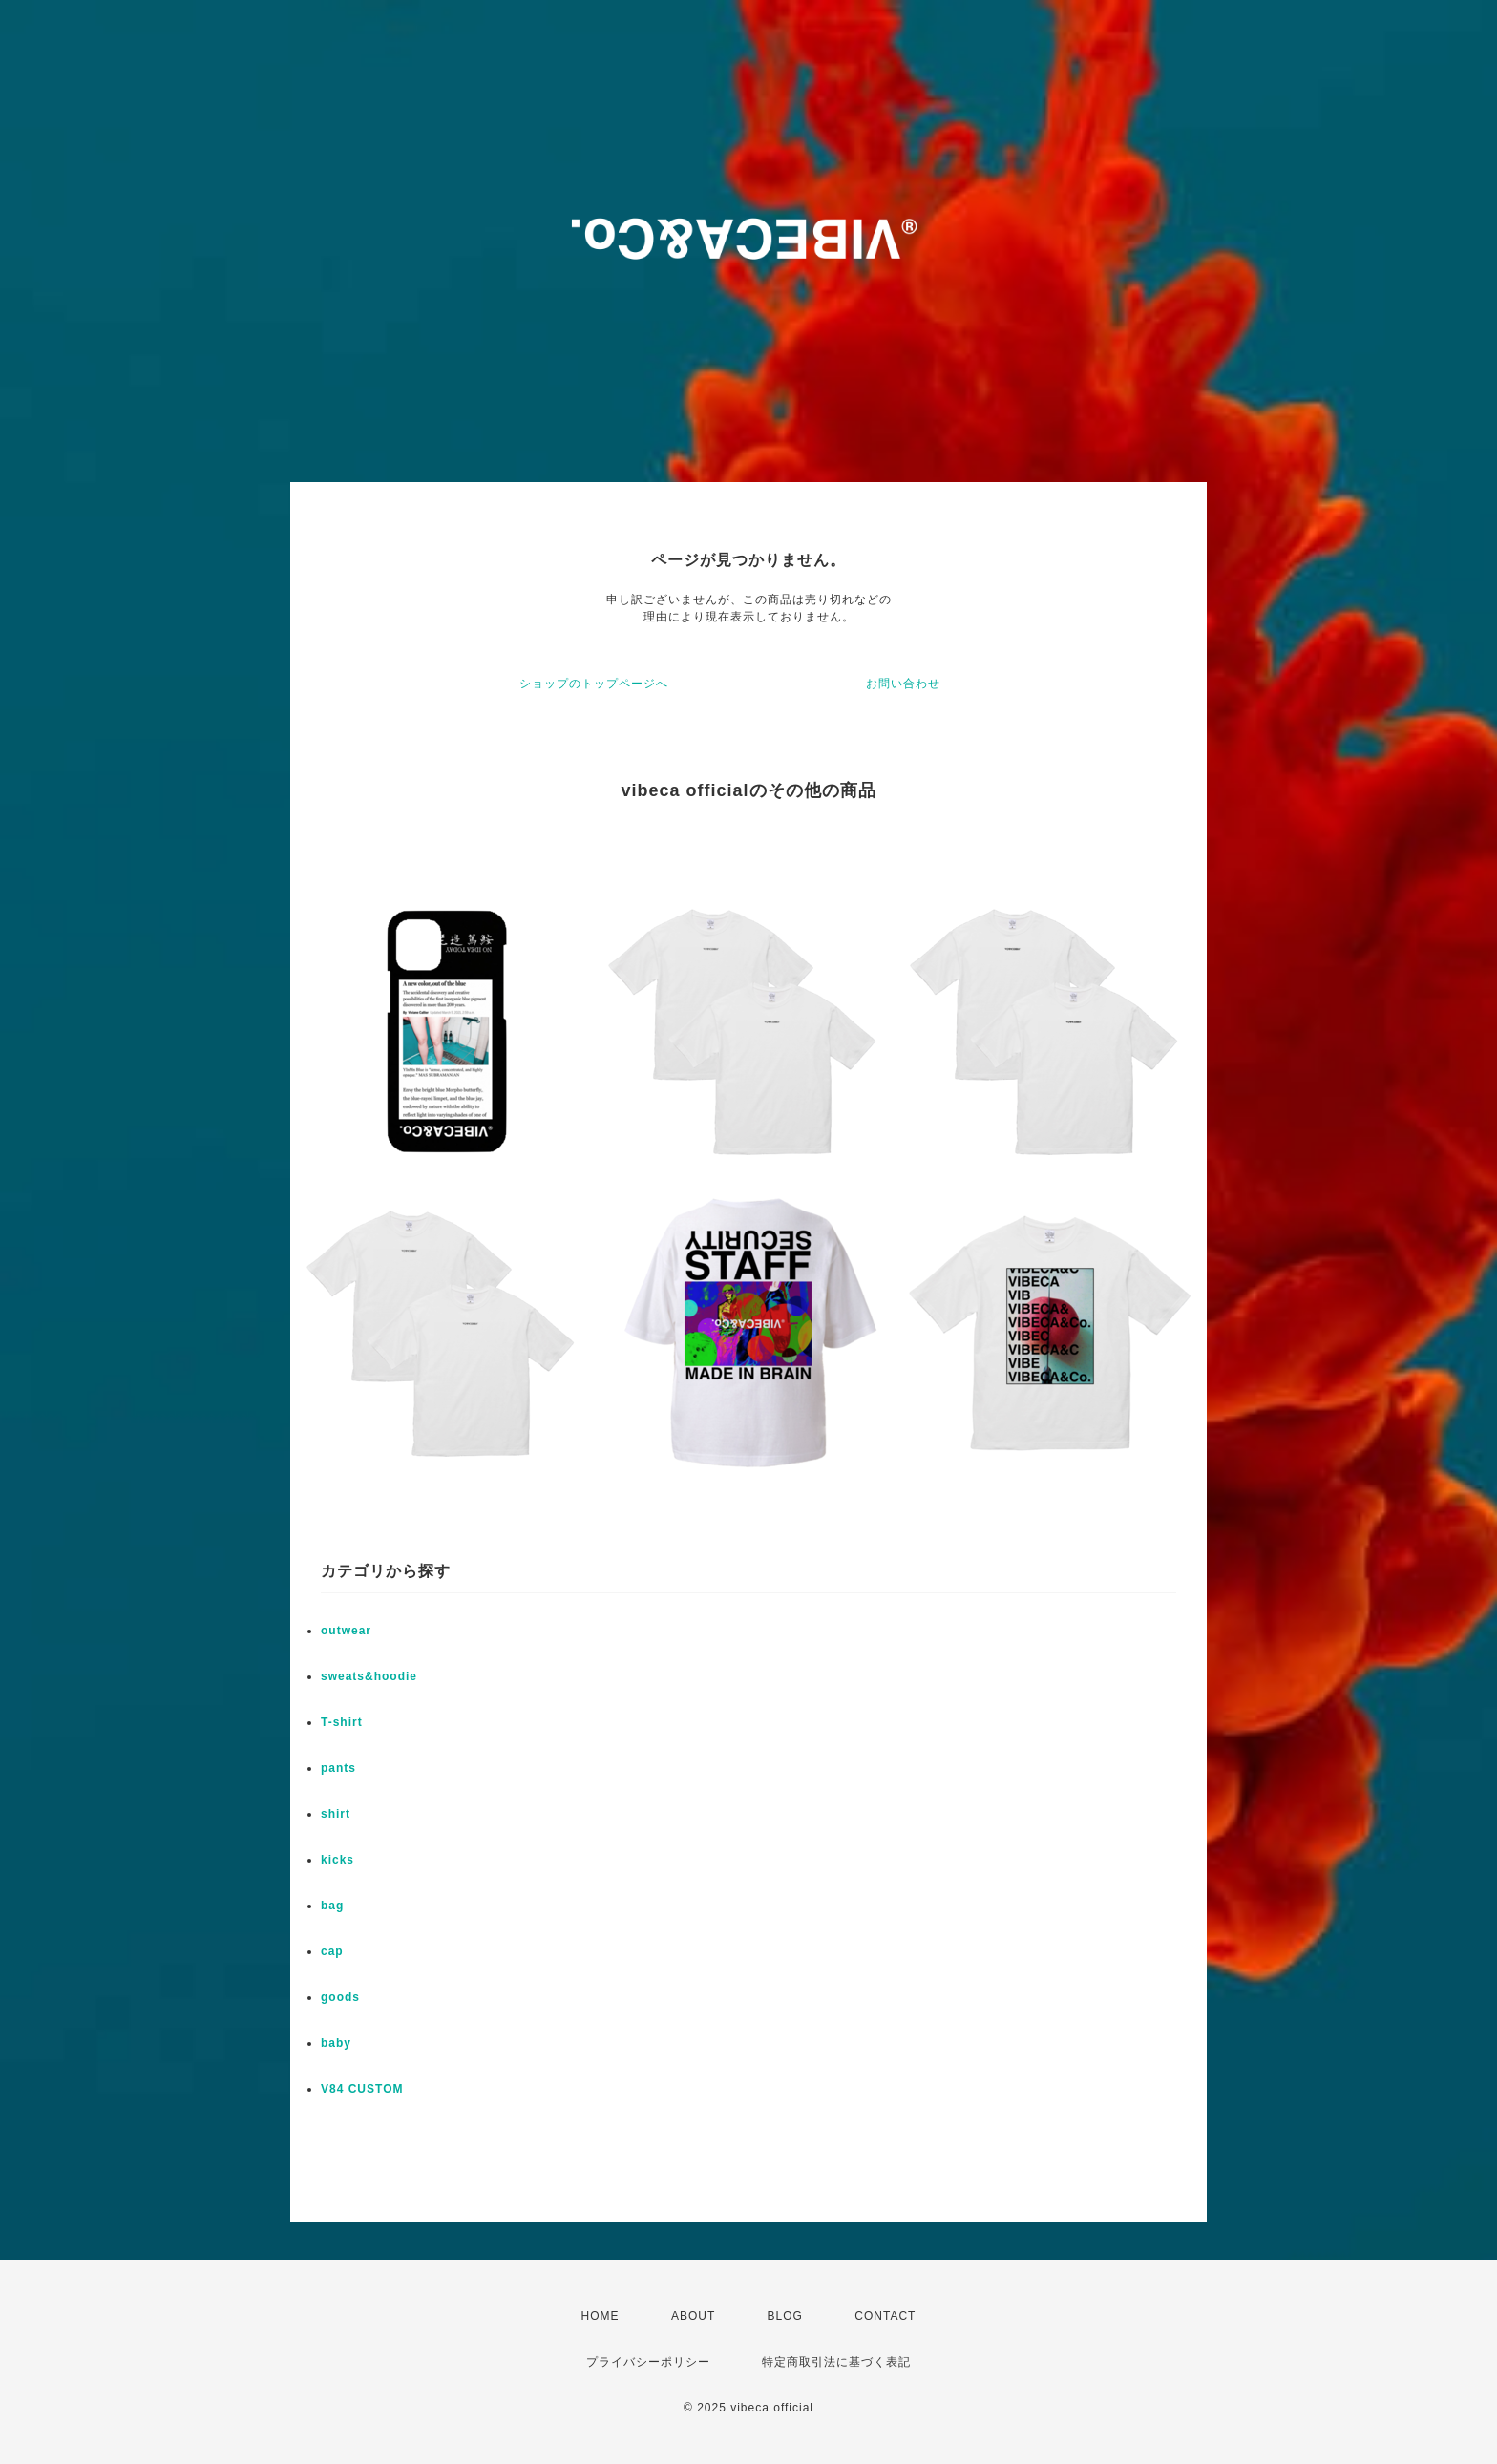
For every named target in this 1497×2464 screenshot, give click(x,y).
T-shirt (342, 1722)
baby (336, 2043)
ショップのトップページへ (593, 683)
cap (332, 1951)
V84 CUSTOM (362, 2088)
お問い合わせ (903, 683)
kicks (337, 1859)
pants (338, 1768)
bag (332, 1905)
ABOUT (693, 2316)
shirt (335, 1814)
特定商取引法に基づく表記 (836, 2362)
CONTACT (885, 2316)
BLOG (785, 2316)
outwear (346, 1630)
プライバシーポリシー (648, 2362)
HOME (600, 2316)
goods (340, 1997)
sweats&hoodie (369, 1676)
